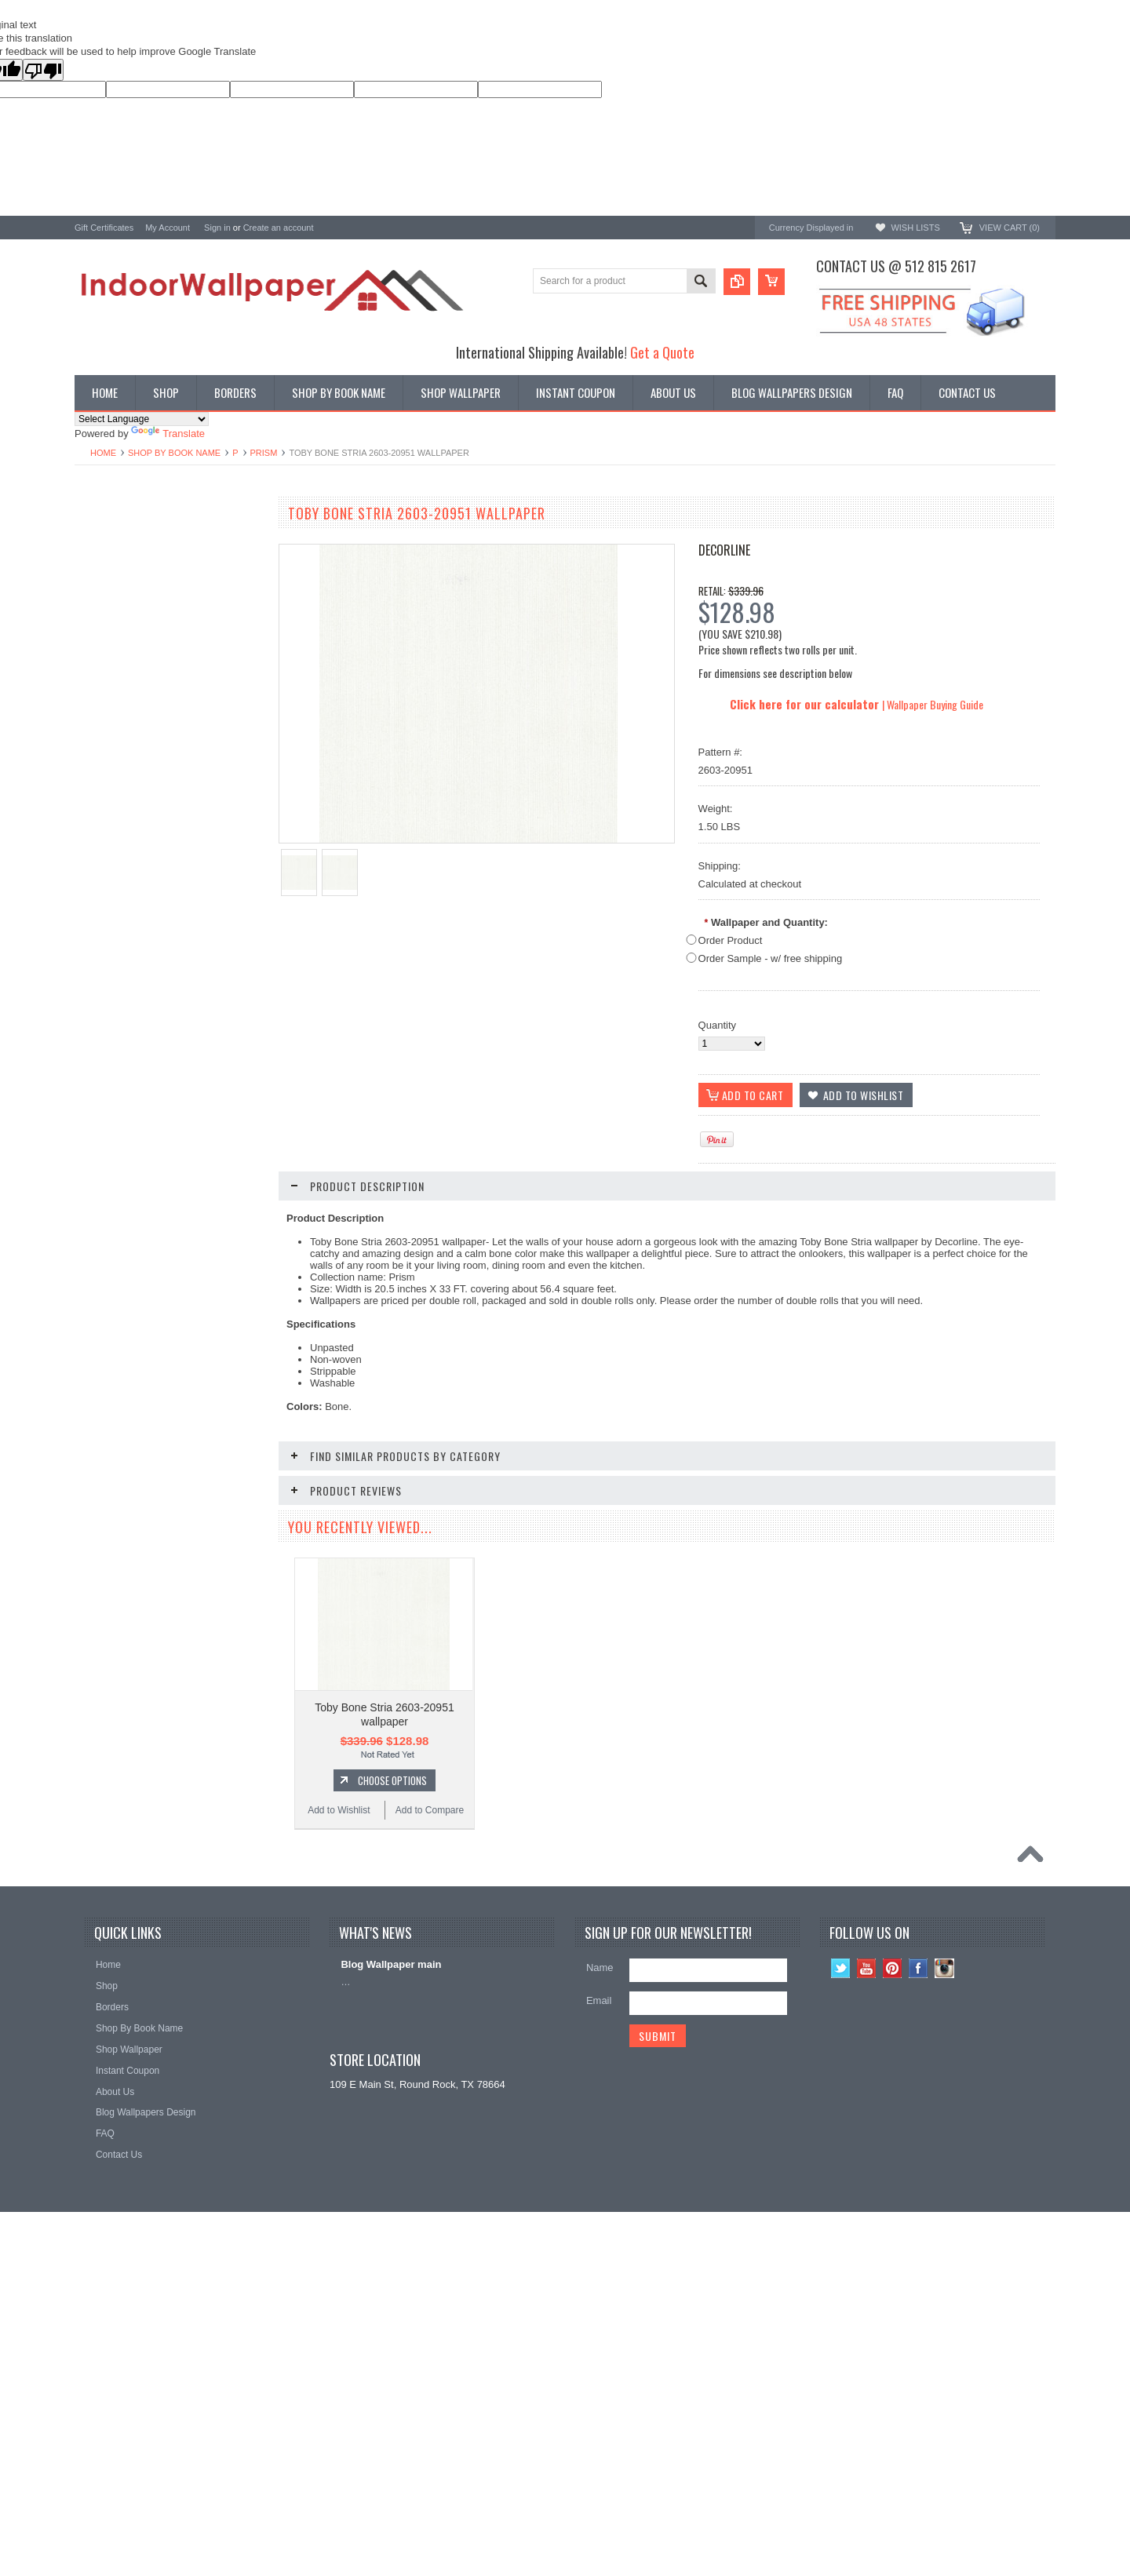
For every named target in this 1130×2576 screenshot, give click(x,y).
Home (103, 452)
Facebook (918, 2257)
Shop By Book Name (174, 452)
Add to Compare (215, 1043)
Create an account (278, 227)
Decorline (724, 550)
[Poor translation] (43, 70)
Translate (168, 433)
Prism (264, 452)
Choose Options (176, 1014)
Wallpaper (97, 548)
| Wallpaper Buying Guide (932, 704)
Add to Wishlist (121, 1043)
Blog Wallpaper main (391, 2253)
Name (600, 2256)
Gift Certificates (104, 227)
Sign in (217, 227)
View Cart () (1009, 227)
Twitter (841, 2257)
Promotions (100, 575)
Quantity (717, 1025)
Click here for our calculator (806, 703)
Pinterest (892, 2257)
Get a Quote (662, 352)
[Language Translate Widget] (142, 419)
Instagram (944, 2257)
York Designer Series (122, 561)
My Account (167, 227)
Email (599, 2289)
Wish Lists (915, 227)
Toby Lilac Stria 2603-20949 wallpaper (168, 1210)
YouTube (867, 2257)
